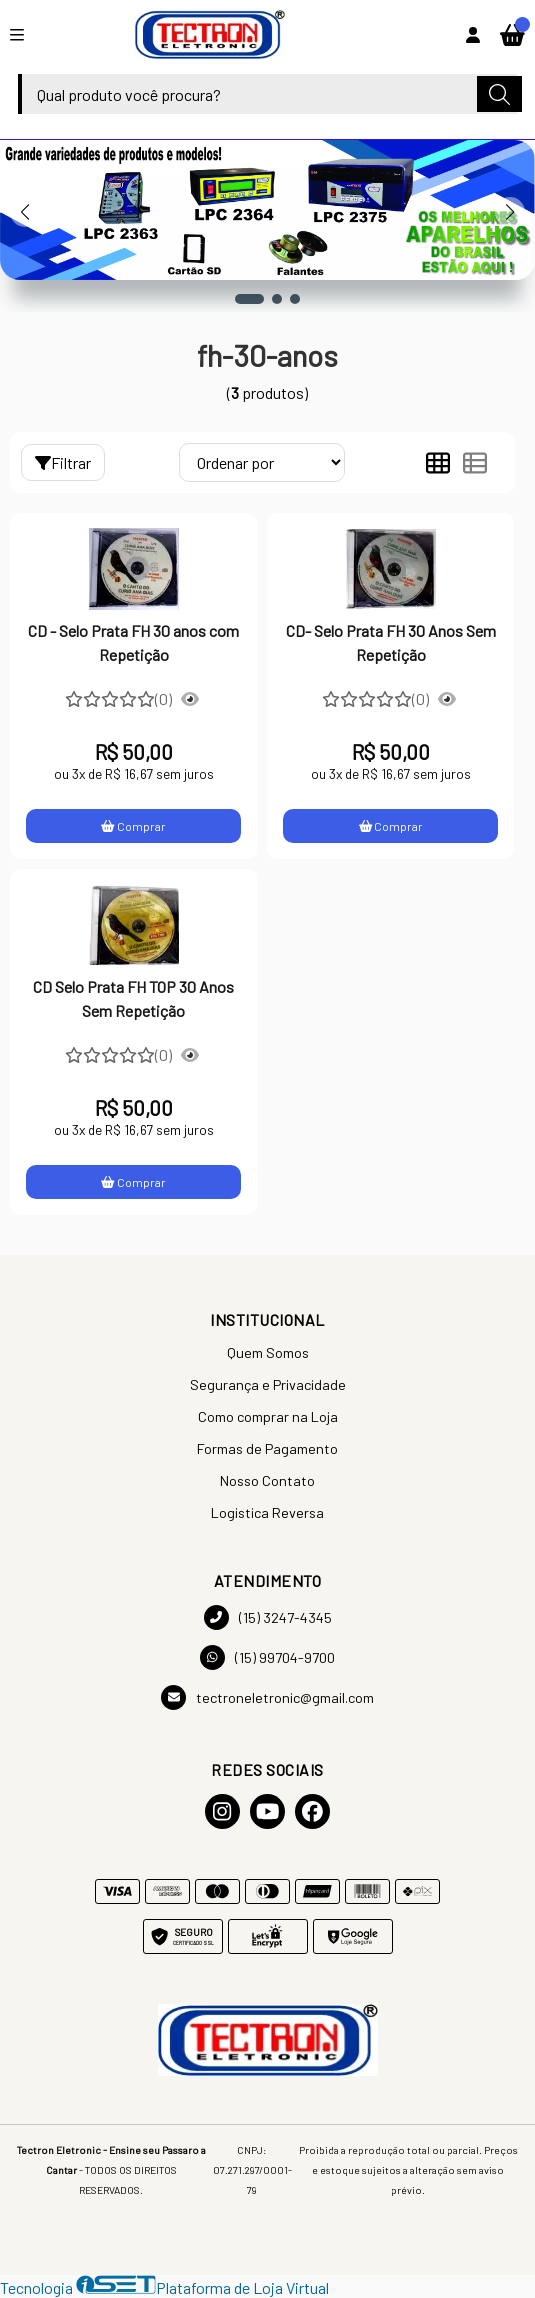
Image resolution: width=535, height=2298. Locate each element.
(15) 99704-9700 (267, 1657)
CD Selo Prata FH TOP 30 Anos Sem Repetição (133, 998)
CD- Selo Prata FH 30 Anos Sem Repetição (391, 642)
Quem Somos (268, 1352)
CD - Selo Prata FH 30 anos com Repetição (133, 642)
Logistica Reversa (267, 1512)
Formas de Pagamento (267, 1448)
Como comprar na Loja (268, 1416)
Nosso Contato (267, 1480)
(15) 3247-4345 (268, 1617)
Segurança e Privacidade (268, 1384)
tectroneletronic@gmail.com (267, 1697)
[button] (249, 299)
